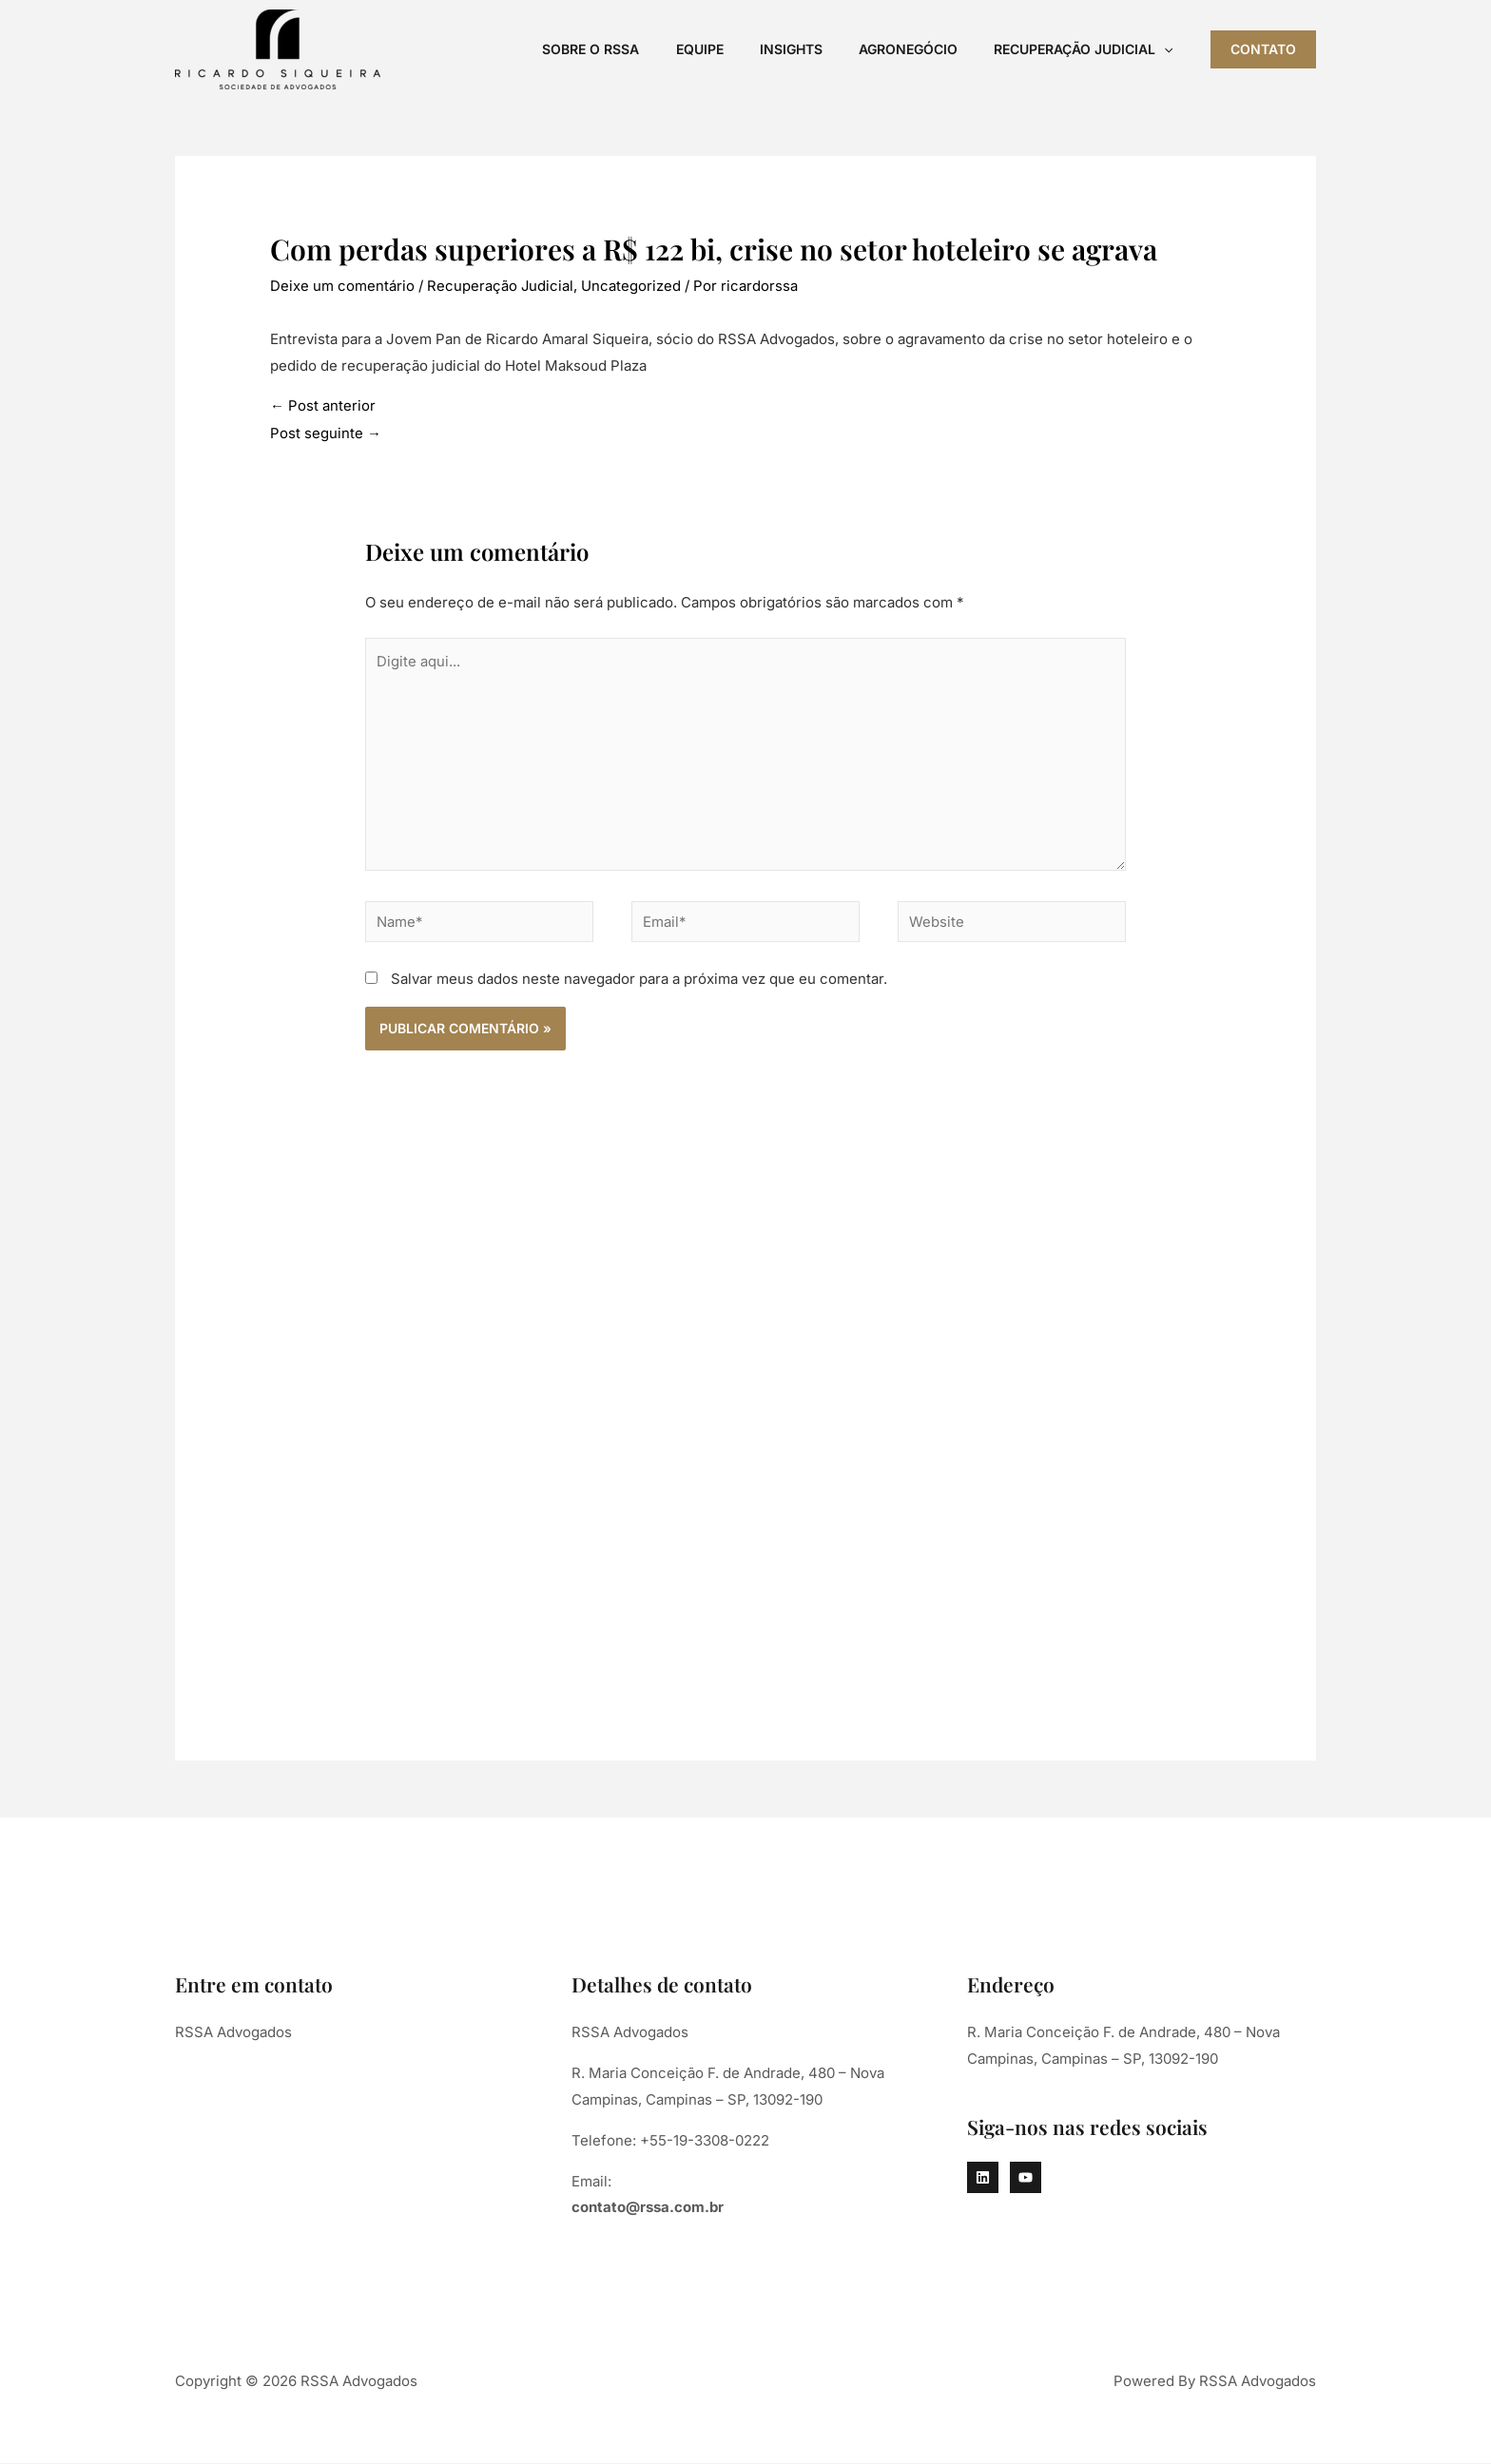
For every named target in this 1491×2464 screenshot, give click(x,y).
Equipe (727, 49)
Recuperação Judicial (500, 286)
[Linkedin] (982, 2178)
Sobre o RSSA (626, 49)
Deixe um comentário (342, 286)
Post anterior (323, 405)
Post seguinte (325, 431)
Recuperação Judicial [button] (1087, 49)
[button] (1168, 49)
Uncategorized (632, 286)
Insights (811, 49)
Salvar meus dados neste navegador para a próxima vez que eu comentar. (639, 979)
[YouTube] (1025, 2178)
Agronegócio (920, 49)
